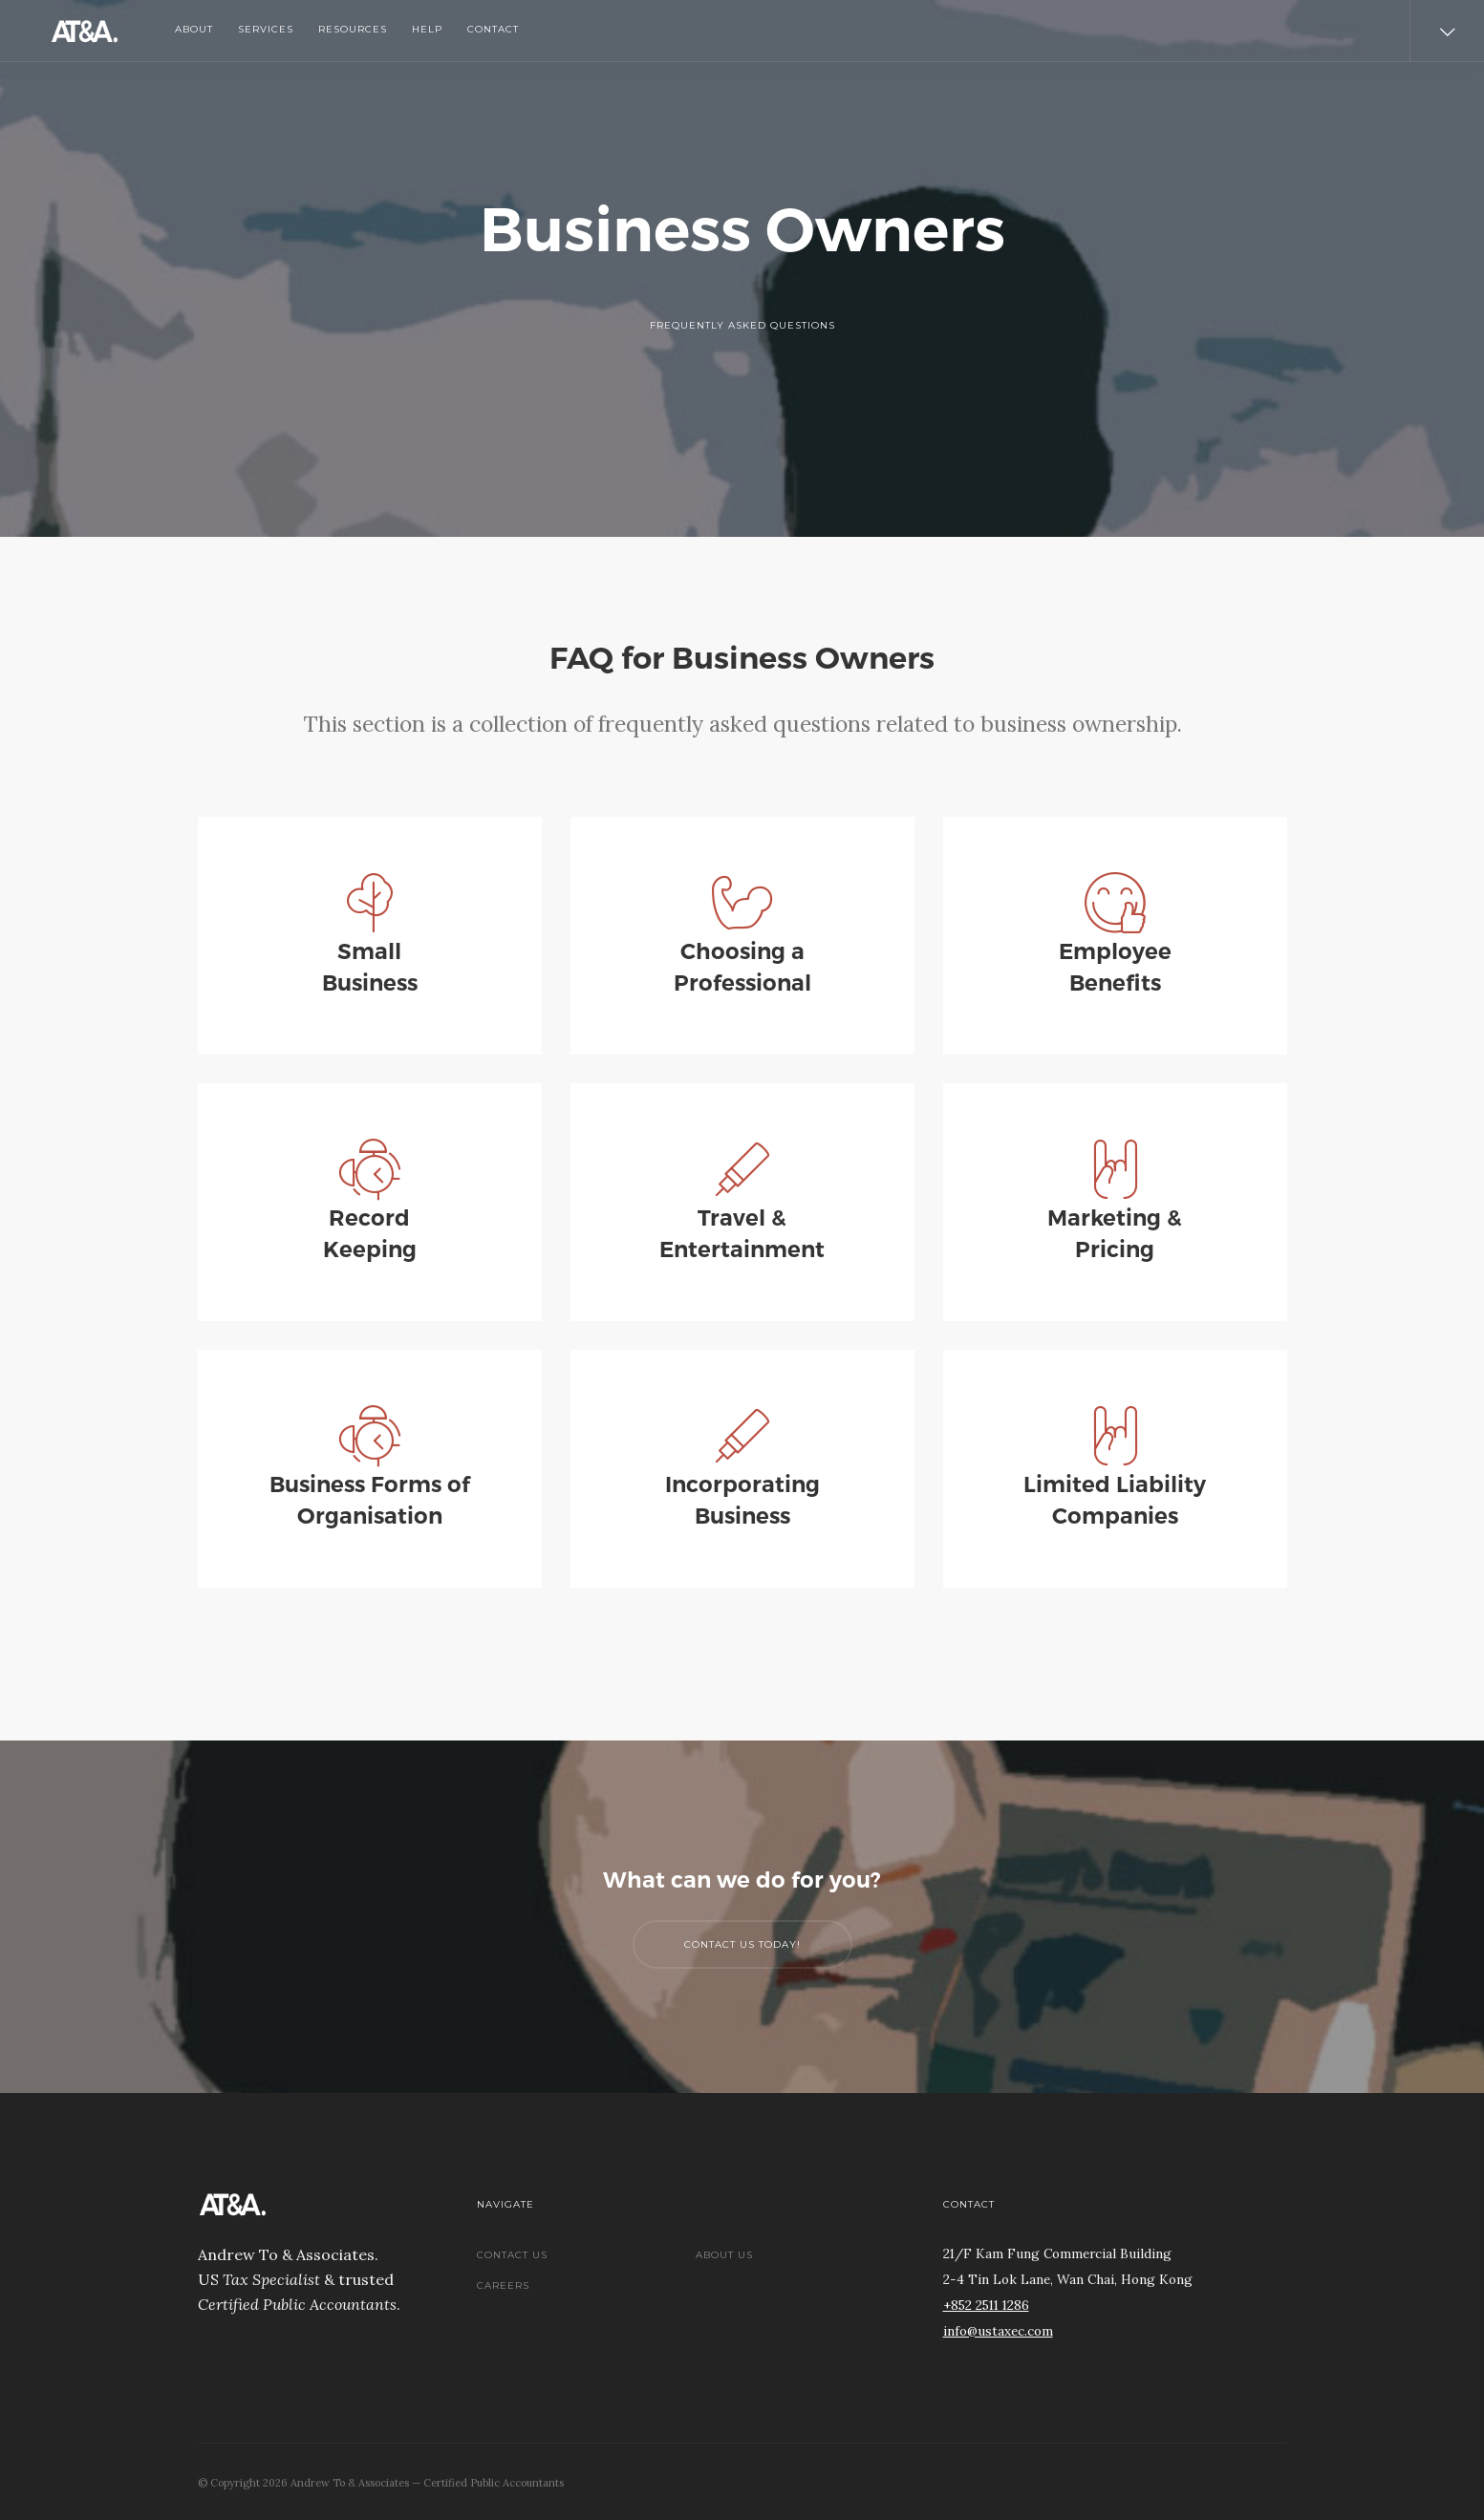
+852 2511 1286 (986, 2305)
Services (265, 29)
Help (427, 29)
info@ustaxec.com (998, 2330)
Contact (493, 29)
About (194, 29)
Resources (352, 29)
